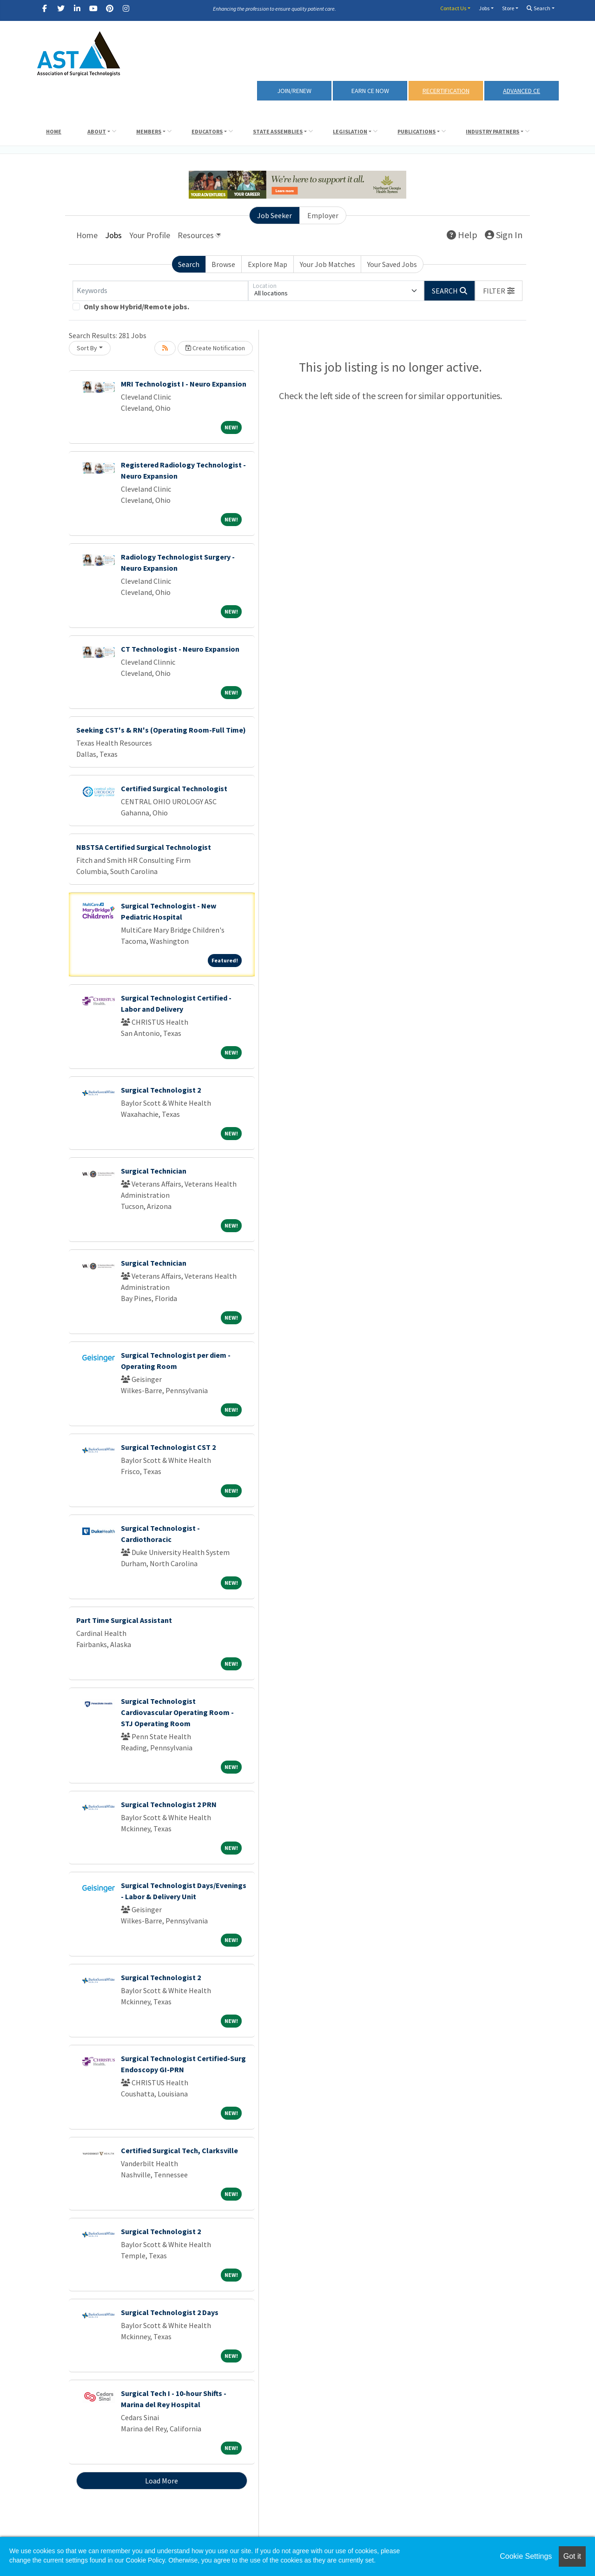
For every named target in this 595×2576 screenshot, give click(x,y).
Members (148, 131)
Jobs (484, 8)
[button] (498, 290)
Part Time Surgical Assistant (124, 1620)
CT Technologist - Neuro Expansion (180, 649)
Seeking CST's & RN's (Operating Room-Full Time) (161, 729)
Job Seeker (274, 215)
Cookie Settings (526, 2556)
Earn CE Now (370, 91)
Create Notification (215, 348)
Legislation (350, 131)
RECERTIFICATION (446, 91)
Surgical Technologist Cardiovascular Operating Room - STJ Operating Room (177, 1712)
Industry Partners (492, 131)
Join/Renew (294, 91)
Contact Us (453, 8)
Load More (161, 2480)
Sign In (503, 234)
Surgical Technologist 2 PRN (169, 1804)
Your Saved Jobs (392, 264)
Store (508, 8)
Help (462, 234)
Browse (223, 264)
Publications (416, 131)
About (96, 131)
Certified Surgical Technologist (174, 788)
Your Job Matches (327, 264)
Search (538, 8)
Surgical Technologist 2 (161, 1089)
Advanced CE (521, 91)
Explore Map (267, 264)
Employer (322, 215)
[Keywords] (160, 290)
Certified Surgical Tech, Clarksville (179, 2150)
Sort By (87, 348)
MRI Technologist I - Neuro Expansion (183, 383)
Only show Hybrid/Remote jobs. (136, 306)
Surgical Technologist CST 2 (168, 1447)
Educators (207, 131)
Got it (572, 2556)
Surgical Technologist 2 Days (169, 2312)
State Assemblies (278, 131)
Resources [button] (196, 235)
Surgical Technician (153, 1170)
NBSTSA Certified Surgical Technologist (143, 847)
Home (53, 131)
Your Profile (149, 235)
